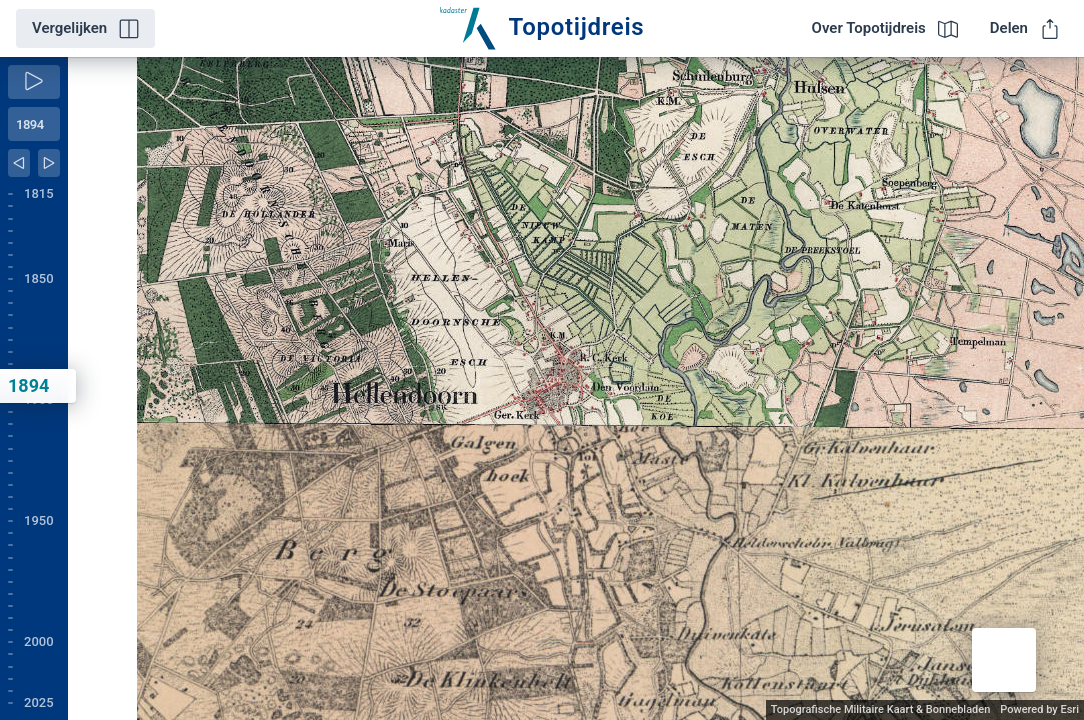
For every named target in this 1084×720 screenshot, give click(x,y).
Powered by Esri (1039, 709)
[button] (1004, 660)
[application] (576, 388)
